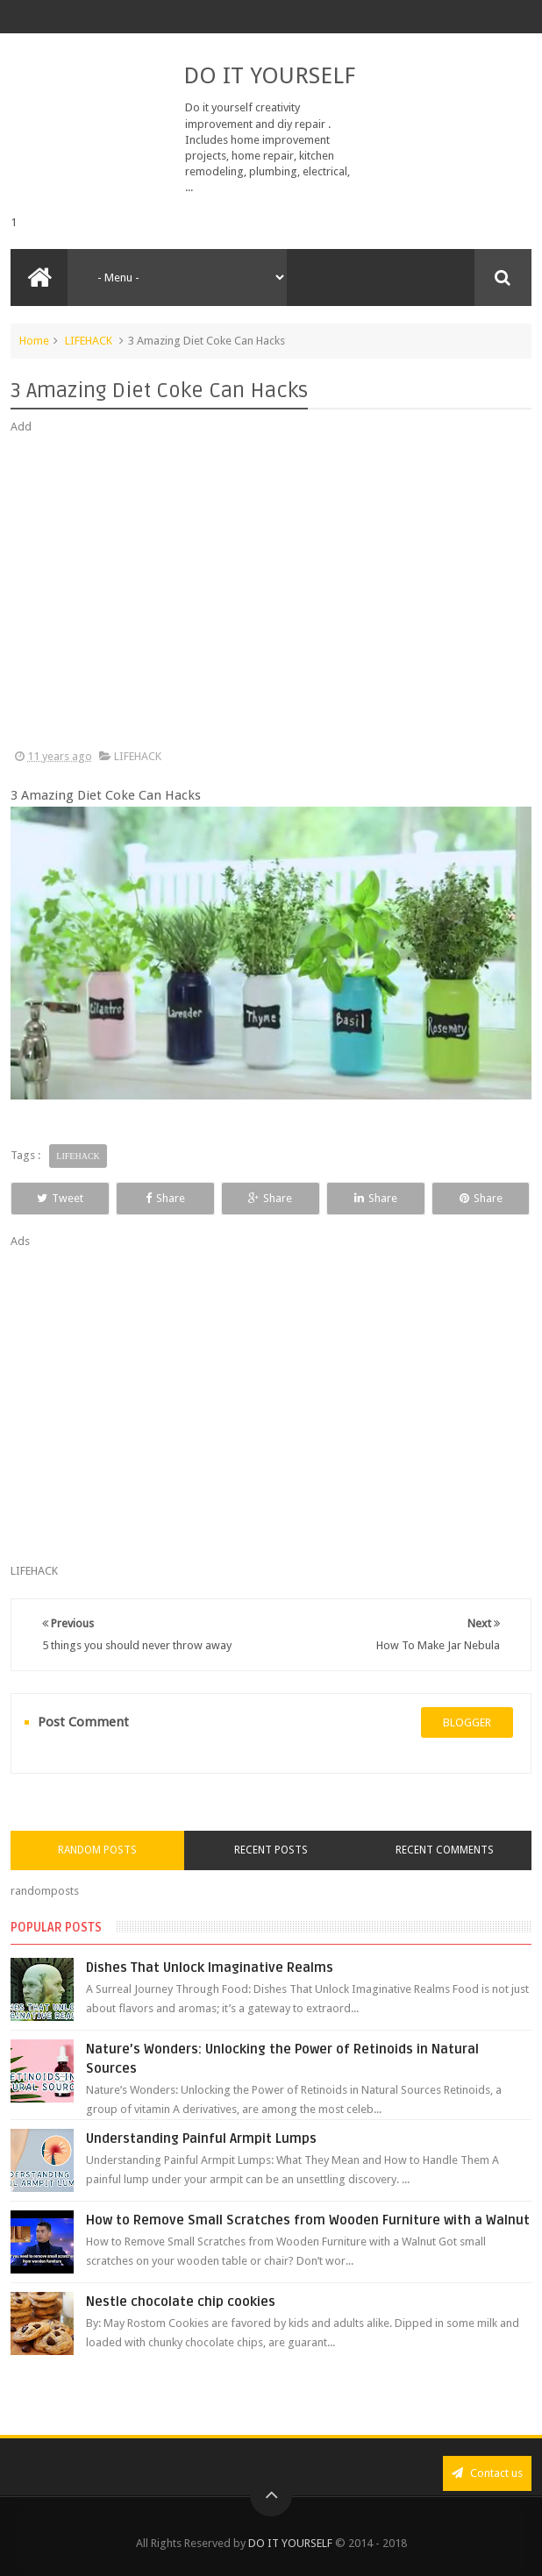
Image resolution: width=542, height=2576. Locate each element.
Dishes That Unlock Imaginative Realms (209, 1967)
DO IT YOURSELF (269, 75)
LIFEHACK (88, 340)
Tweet (60, 1198)
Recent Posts (271, 1850)
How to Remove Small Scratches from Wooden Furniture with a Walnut (308, 2220)
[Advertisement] (271, 592)
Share (165, 1198)
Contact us (487, 2473)
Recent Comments (445, 1850)
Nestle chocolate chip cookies (180, 2301)
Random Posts (97, 1850)
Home (34, 340)
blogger (467, 1722)
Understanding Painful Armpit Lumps (201, 2138)
